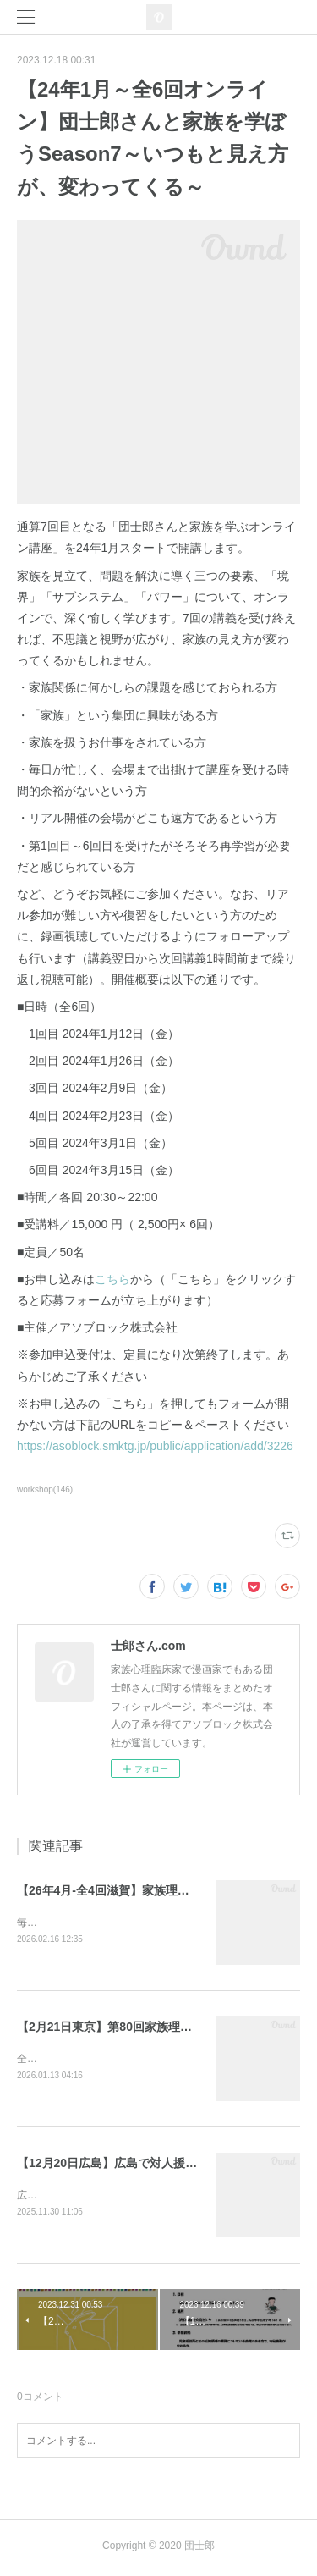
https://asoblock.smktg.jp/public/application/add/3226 (155, 1446)
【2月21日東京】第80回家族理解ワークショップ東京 (157, 2027)
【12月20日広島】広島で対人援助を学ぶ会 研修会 (150, 2164)
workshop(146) (45, 1489)
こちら (112, 1279)
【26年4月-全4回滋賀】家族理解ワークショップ (144, 1890)
